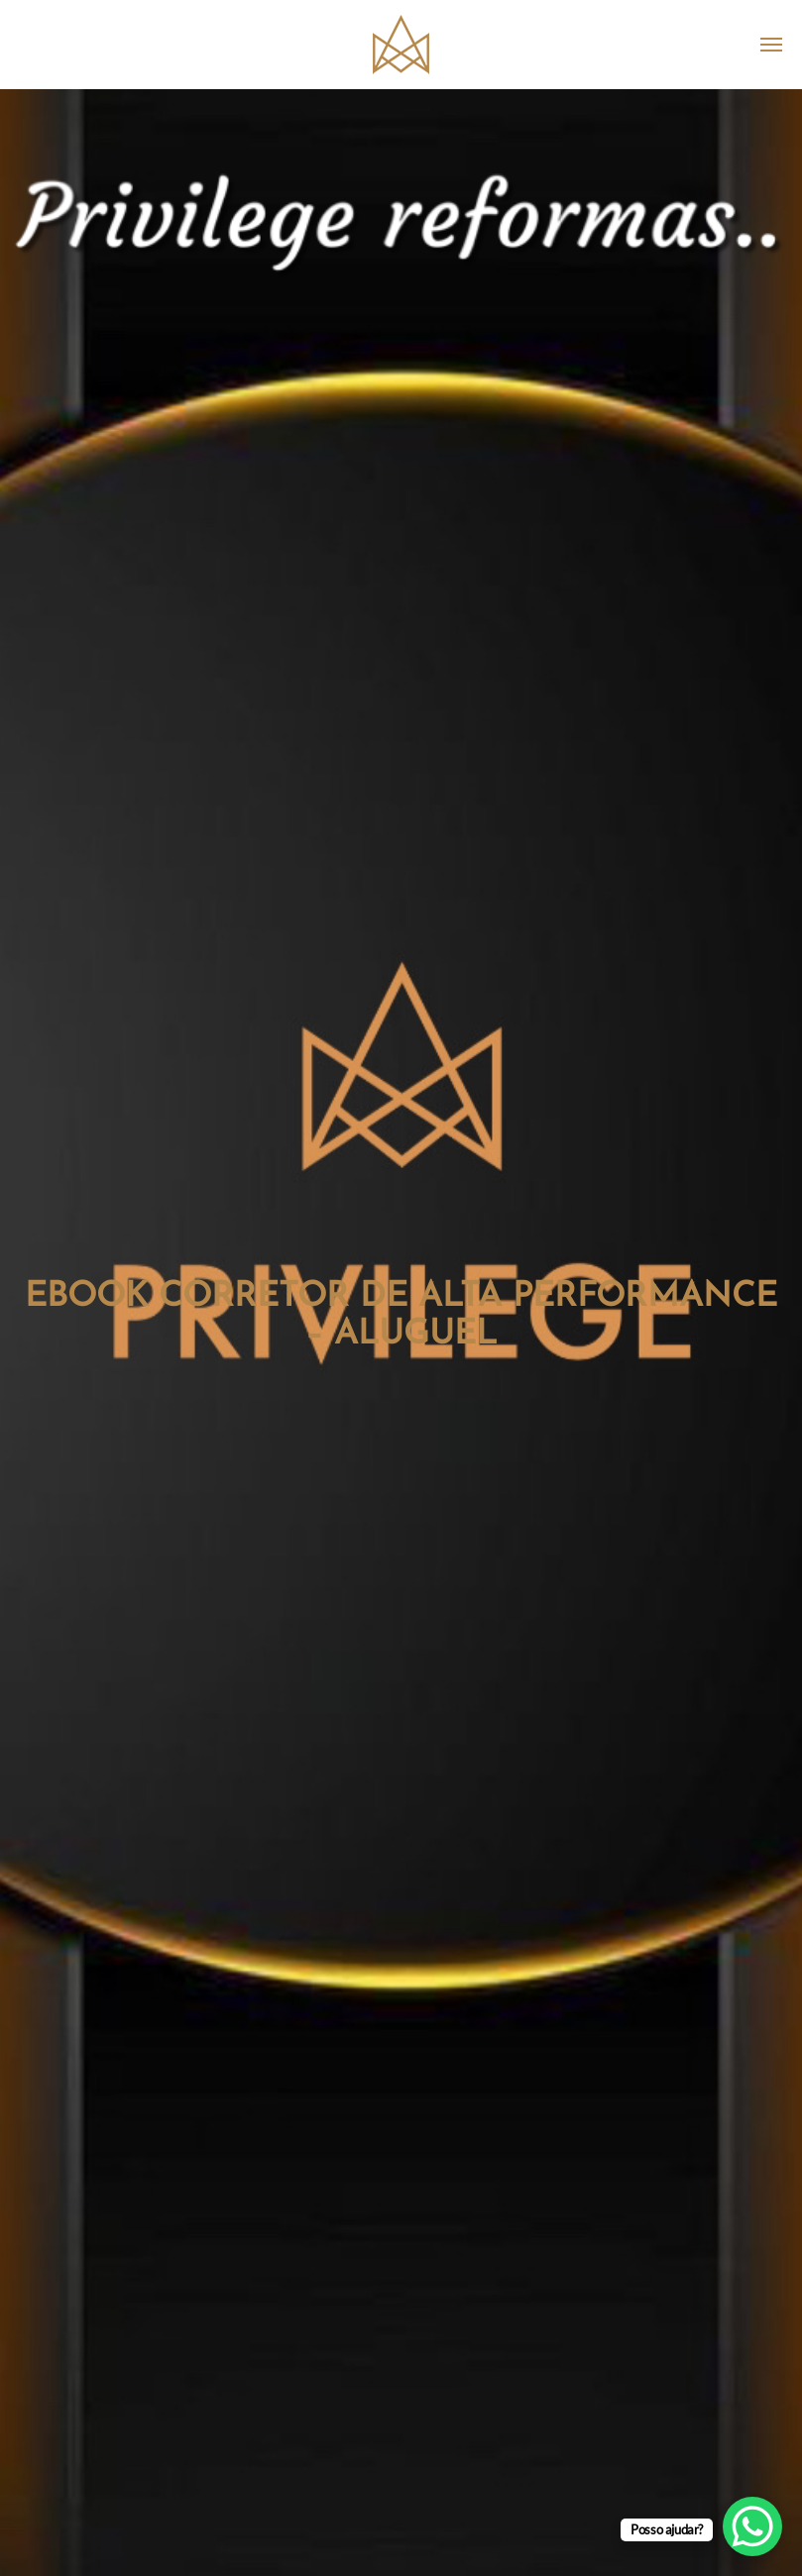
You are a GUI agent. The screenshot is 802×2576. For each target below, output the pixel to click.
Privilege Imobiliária (401, 44)
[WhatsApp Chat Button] (752, 2526)
